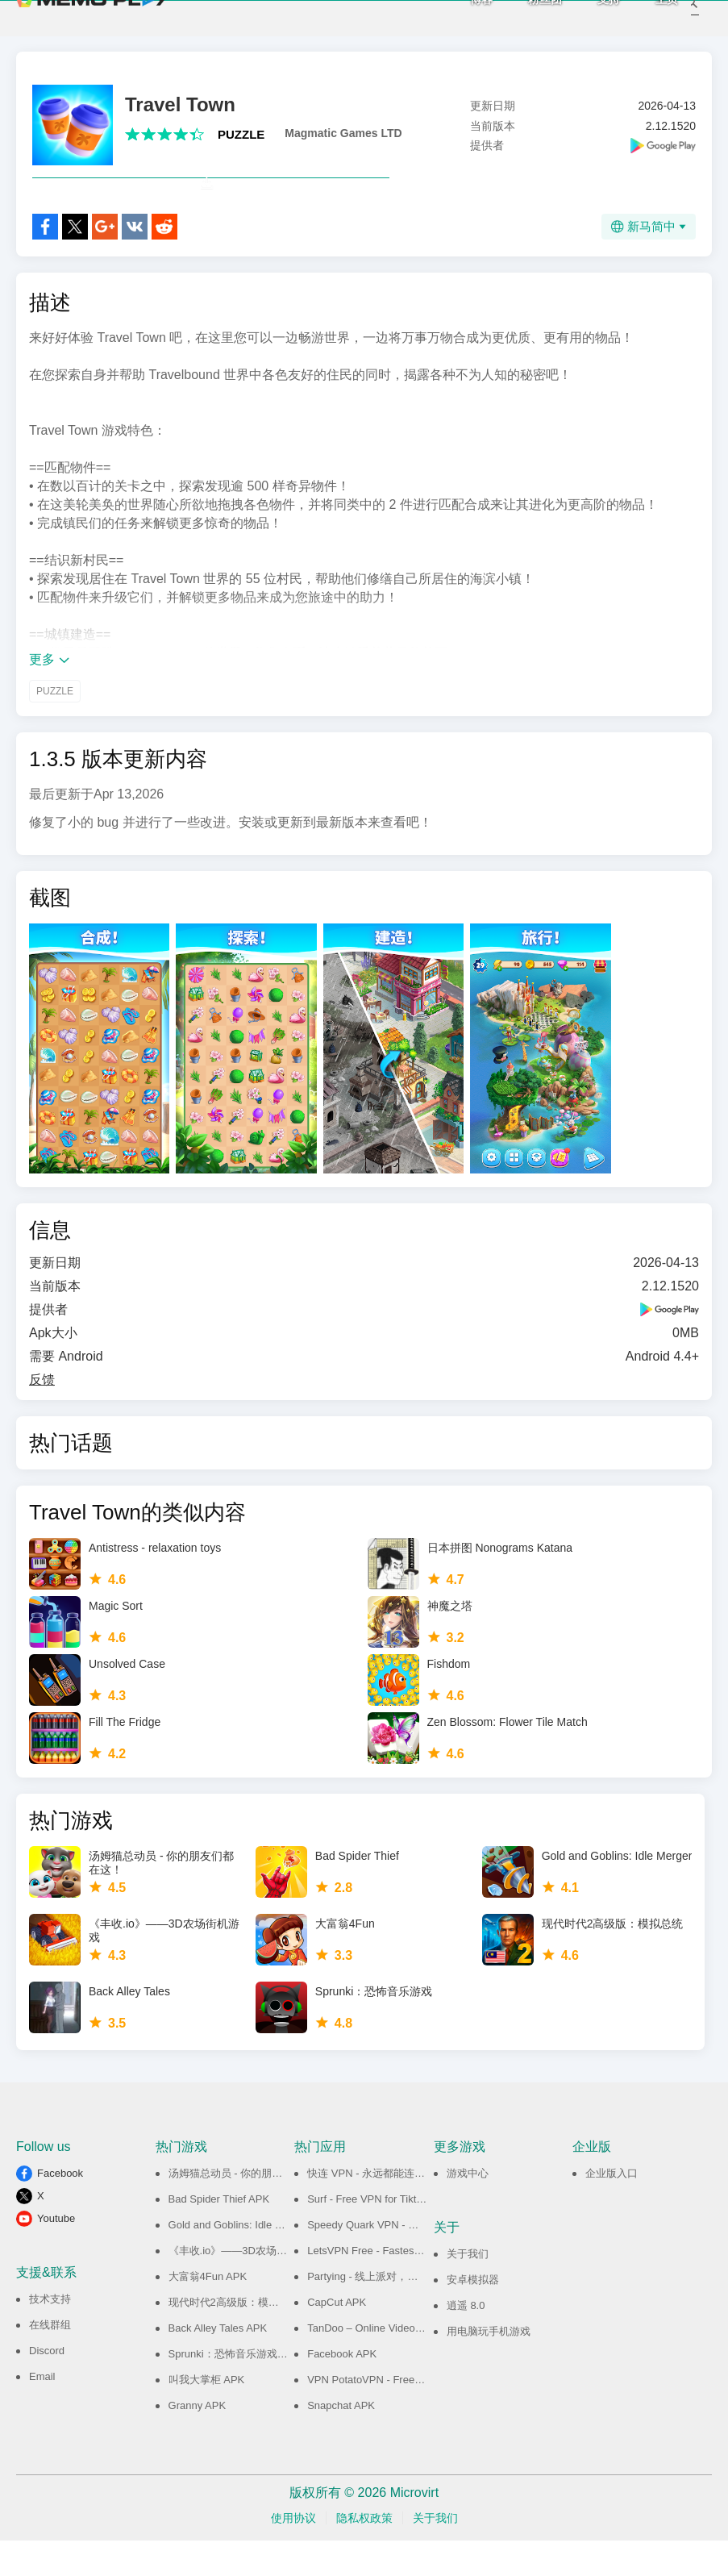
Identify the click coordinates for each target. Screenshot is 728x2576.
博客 (459, 16)
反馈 (42, 1415)
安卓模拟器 (473, 2315)
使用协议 (293, 2553)
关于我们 (468, 2289)
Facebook (60, 2209)
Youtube (56, 2254)
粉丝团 (523, 16)
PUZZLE (241, 134)
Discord (46, 2386)
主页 (645, 16)
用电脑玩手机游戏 (488, 2367)
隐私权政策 (364, 2553)
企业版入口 (611, 2209)
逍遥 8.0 (466, 2341)
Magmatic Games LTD (343, 133)
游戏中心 (468, 2209)
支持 (587, 16)
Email (42, 2412)
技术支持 (50, 2334)
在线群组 (50, 2360)
